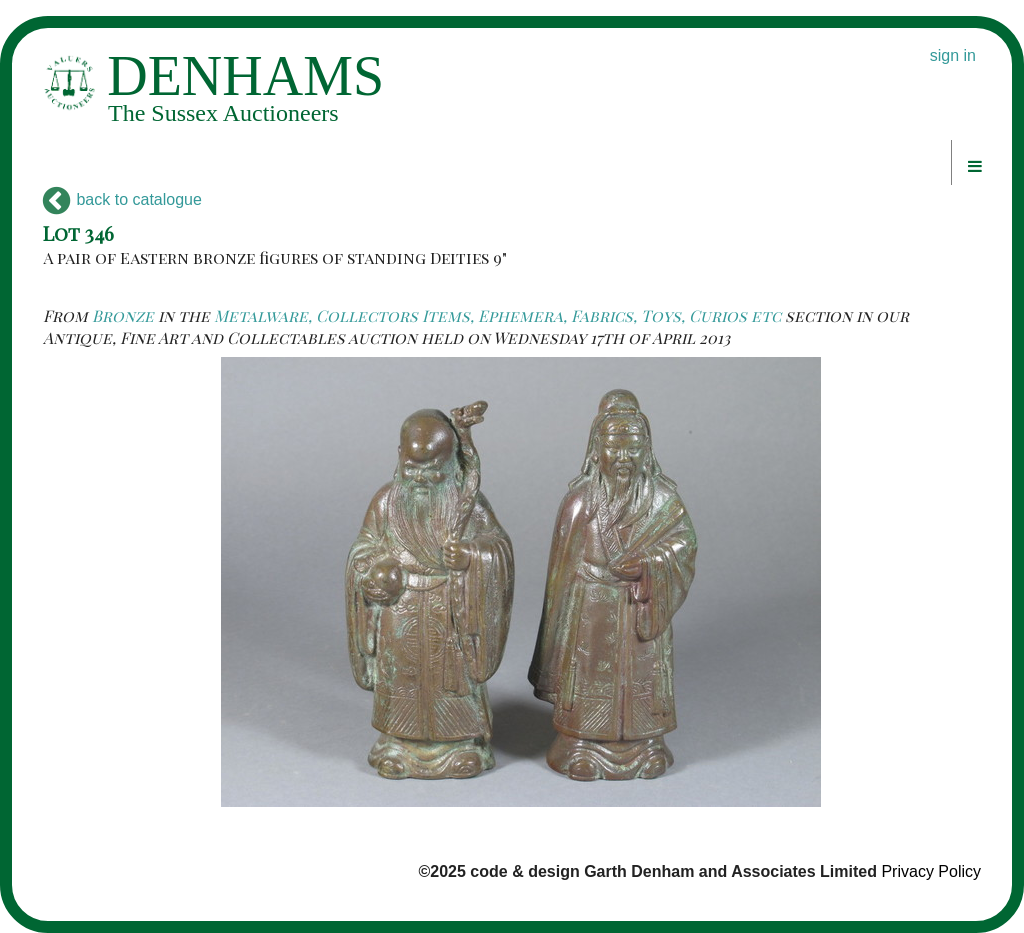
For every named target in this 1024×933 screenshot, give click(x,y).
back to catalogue (122, 199)
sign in (953, 55)
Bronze (123, 315)
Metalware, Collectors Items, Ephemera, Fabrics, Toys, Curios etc (497, 315)
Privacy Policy (931, 871)
